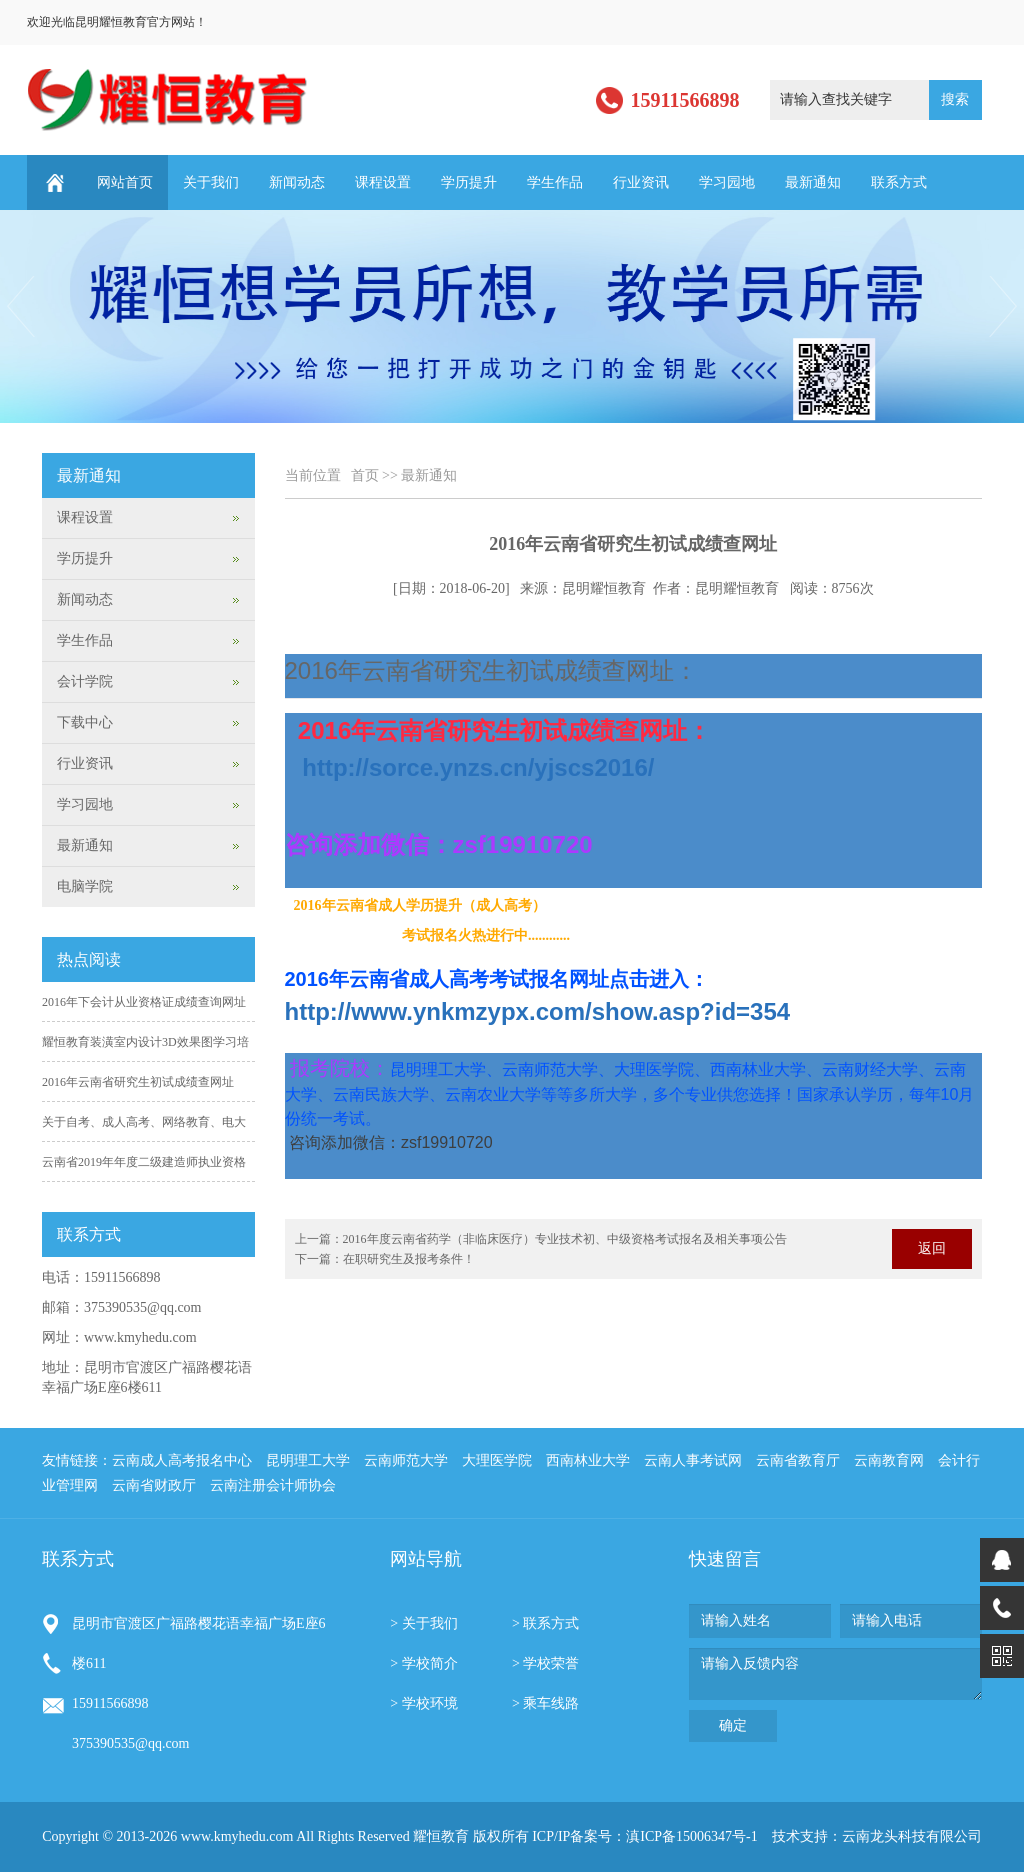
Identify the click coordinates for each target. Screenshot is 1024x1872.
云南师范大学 (406, 1460)
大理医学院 (497, 1460)
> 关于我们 (423, 1623)
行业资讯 (641, 182)
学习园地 (727, 182)
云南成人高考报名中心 (182, 1460)
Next (1005, 306)
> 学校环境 (423, 1703)
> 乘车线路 (545, 1703)
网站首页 (125, 182)
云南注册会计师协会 (273, 1485)
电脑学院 (85, 886)
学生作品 (555, 182)
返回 (932, 1248)
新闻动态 (297, 182)
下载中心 (85, 722)
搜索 (955, 99)
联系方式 (899, 182)
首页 (365, 475)
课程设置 (383, 182)
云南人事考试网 (693, 1460)
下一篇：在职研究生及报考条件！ (385, 1259)
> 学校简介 (423, 1663)
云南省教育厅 (798, 1460)
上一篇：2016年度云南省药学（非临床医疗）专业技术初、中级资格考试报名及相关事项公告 (541, 1239)
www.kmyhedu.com (140, 1337)
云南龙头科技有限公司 (912, 1836)
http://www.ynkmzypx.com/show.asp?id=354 (538, 1011)
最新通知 (813, 182)
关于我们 (211, 182)
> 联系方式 (545, 1623)
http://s (478, 767)
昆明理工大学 (308, 1460)
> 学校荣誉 (545, 1663)
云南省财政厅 (154, 1485)
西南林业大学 (588, 1460)
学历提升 (469, 182)
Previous (19, 306)
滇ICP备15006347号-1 (691, 1836)
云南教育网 (889, 1460)
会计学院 (85, 681)
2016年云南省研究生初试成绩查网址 (138, 1082)
